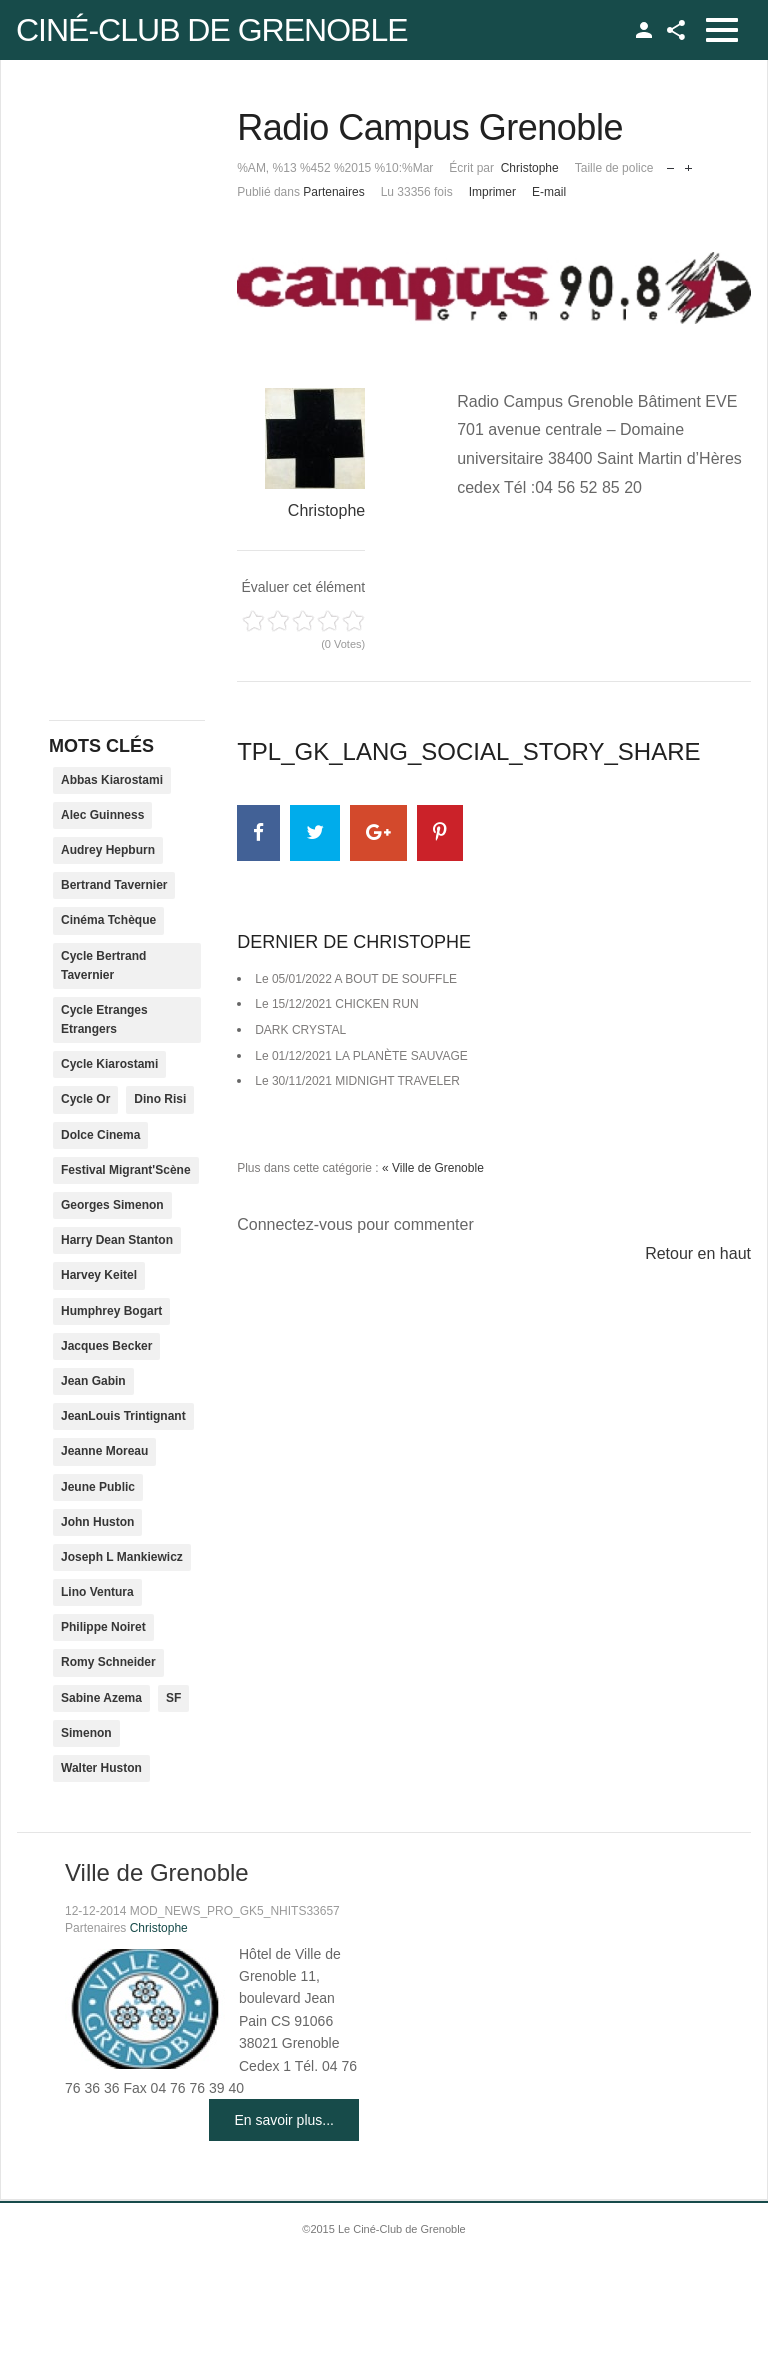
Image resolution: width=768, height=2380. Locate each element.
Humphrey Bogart (111, 1311)
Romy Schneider (108, 1662)
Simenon (86, 1733)
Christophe (530, 168)
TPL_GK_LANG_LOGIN (644, 30)
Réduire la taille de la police (670, 163)
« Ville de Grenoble (433, 1168)
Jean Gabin (93, 1381)
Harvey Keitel (99, 1275)
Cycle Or (85, 1099)
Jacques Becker (106, 1346)
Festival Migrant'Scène (126, 1170)
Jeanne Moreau (104, 1451)
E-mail (549, 192)
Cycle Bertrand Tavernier (103, 965)
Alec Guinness (102, 815)
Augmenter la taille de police (688, 163)
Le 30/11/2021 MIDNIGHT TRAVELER (357, 1081)
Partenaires (333, 192)
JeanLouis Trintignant (123, 1416)
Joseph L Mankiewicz (122, 1557)
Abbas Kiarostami (112, 780)
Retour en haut (698, 1253)
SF (173, 1698)
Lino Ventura (97, 1592)
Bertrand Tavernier (114, 885)
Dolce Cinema (100, 1135)
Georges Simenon (112, 1205)
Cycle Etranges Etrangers (104, 1019)
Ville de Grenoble (157, 1872)
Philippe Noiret (103, 1627)
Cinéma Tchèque (108, 920)
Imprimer (492, 192)
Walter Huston (101, 1768)
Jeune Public (98, 1487)
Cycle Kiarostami (109, 1064)
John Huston (97, 1522)
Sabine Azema (101, 1698)
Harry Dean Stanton (117, 1240)
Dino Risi (160, 1099)
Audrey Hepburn (108, 850)
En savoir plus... (284, 2120)
